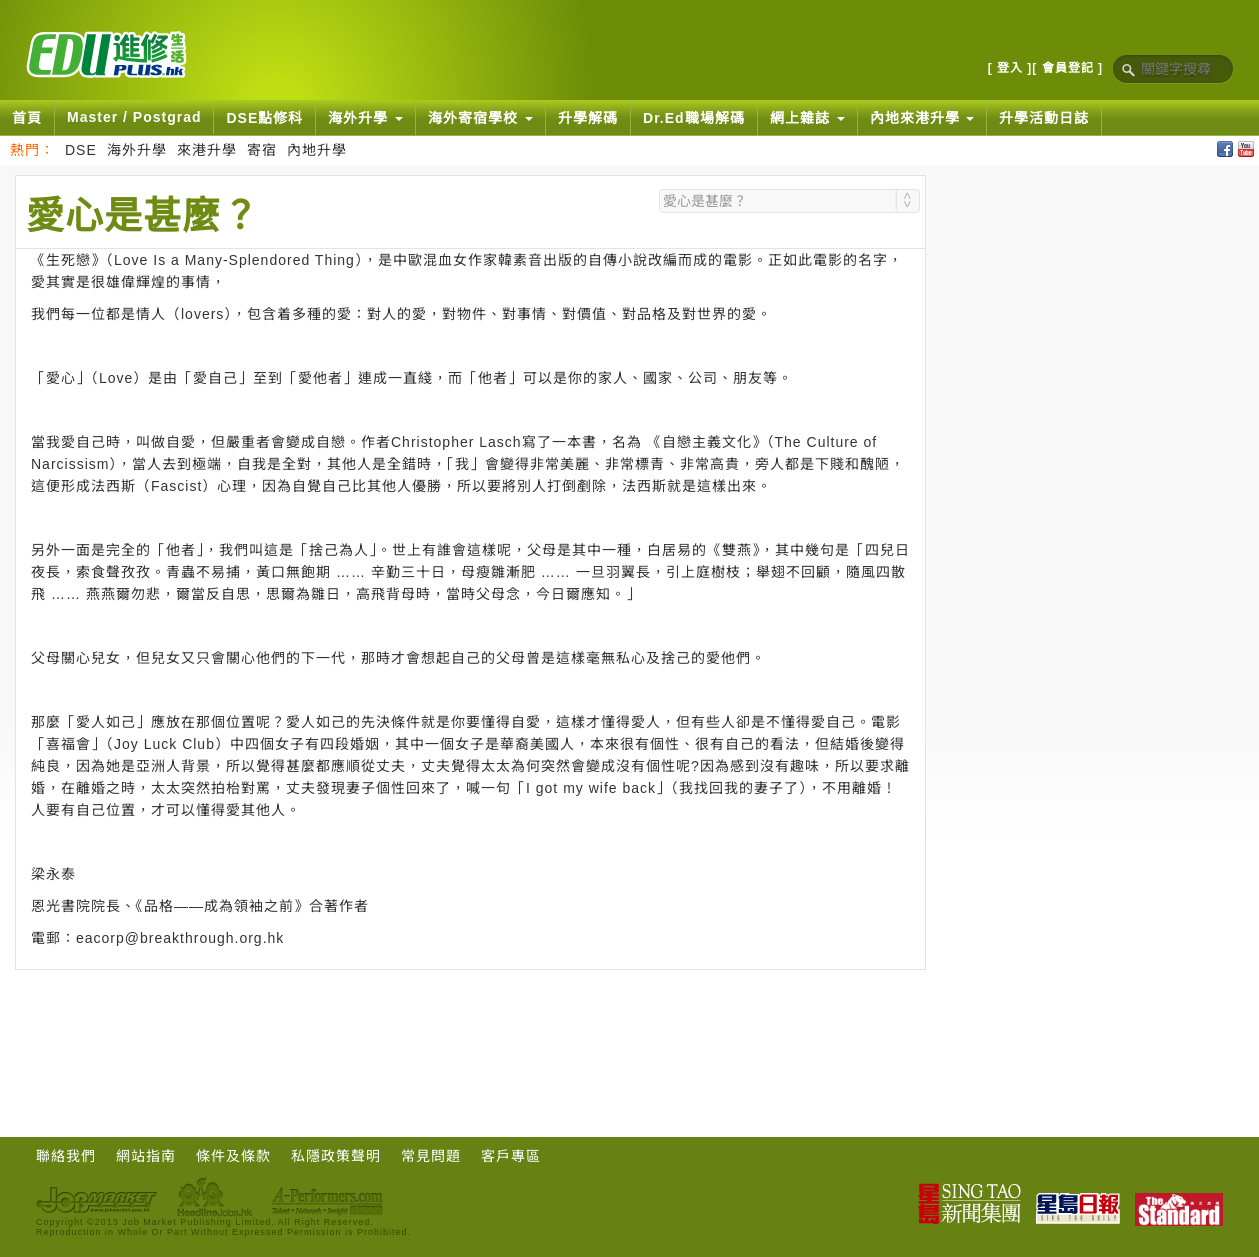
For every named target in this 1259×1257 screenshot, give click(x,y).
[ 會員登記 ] (1067, 68)
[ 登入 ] (1010, 68)
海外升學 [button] (365, 118)
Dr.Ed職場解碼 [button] (694, 118)
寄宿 (262, 150)
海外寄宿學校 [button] (480, 118)
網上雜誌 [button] (807, 118)
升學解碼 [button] (588, 118)
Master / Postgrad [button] (134, 117)
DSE (81, 150)
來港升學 (207, 150)
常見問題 (431, 1156)
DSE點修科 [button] (264, 118)
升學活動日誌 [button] (1044, 118)
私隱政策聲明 (336, 1156)
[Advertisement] (471, 1025)
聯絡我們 (66, 1156)
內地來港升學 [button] (922, 118)
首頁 (27, 118)
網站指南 (146, 1156)
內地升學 (317, 150)
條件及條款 (233, 1156)
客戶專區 (511, 1156)
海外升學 (137, 150)
